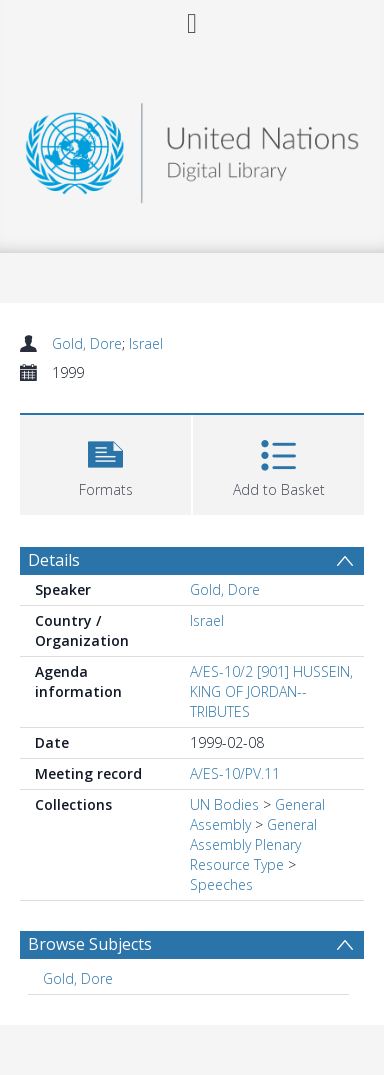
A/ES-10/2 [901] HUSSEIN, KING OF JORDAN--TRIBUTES (271, 691)
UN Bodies (224, 804)
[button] (105, 462)
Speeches (221, 884)
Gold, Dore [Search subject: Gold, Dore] (78, 978)
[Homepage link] (192, 147)
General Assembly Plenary (253, 834)
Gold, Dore (87, 343)
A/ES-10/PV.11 (235, 773)
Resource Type (237, 864)
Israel (146, 343)
